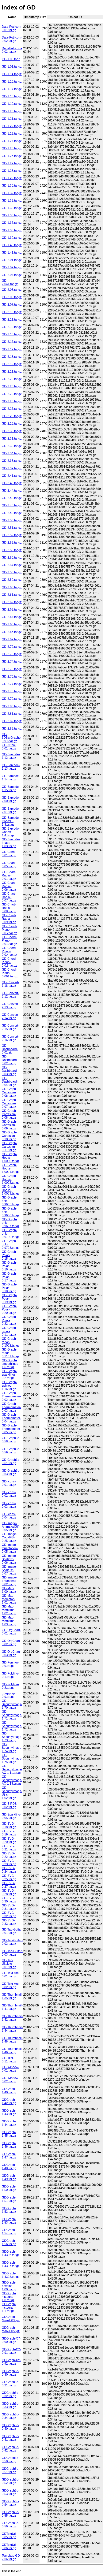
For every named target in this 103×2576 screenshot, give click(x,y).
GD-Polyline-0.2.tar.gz (10, 1686)
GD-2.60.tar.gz (12, 587)
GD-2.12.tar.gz (12, 327)
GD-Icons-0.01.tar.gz (9, 1483)
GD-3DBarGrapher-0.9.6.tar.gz (12, 738)
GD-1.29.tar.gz (12, 178)
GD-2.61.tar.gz (12, 594)
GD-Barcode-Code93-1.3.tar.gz (11, 821)
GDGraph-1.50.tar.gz (9, 2188)
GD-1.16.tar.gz (12, 81)
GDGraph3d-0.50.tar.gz (10, 2459)
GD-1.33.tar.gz (12, 200)
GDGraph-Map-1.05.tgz (11, 2329)
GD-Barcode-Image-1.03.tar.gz (11, 843)
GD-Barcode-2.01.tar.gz (11, 810)
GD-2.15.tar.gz (12, 334)
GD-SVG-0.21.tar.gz (9, 1847)
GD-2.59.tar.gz (12, 579)
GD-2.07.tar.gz (12, 304)
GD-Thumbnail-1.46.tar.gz (12, 2050)
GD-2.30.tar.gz (12, 431)
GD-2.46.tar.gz (12, 505)
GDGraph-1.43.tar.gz (9, 2112)
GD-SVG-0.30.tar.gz (9, 1899)
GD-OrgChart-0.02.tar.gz (11, 1642)
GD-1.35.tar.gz (12, 208)
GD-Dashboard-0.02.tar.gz (10, 1060)
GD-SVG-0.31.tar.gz (9, 1907)
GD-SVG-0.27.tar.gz (9, 1885)
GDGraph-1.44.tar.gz (9, 2123)
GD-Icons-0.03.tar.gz (9, 1505)
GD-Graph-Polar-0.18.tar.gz (9, 1288)
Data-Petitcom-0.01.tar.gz (12, 28)
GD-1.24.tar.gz (12, 141)
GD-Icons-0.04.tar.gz (9, 1515)
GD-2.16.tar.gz (12, 341)
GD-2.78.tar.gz (12, 691)
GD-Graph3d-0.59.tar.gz (11, 1450)
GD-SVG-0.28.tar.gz (9, 1892)
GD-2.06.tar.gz (12, 297)
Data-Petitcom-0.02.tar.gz (12, 39)
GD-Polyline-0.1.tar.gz (10, 1675)
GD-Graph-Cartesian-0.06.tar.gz (9, 1092)
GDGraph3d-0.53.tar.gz (10, 2492)
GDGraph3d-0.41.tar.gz (10, 2438)
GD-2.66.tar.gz (12, 632)
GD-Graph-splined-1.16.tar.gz (9, 1386)
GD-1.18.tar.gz (12, 96)
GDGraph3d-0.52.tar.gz (10, 2481)
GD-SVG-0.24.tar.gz (9, 1870)
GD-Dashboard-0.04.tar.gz (10, 1081)
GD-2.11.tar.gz (12, 319)
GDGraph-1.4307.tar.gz (11, 2264)
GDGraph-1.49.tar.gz (9, 2177)
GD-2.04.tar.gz (12, 275)
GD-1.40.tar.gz (12, 245)
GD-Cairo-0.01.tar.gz (9, 853)
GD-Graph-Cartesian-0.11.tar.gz (9, 1147)
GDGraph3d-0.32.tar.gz (10, 2394)
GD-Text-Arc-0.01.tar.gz (11, 1974)
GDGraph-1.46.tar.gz (9, 2145)
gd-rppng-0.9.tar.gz (8, 1695)
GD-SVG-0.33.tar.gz (9, 1922)
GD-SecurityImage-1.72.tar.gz (12, 1726)
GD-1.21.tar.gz (12, 118)
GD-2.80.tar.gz (12, 706)
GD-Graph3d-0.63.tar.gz (11, 1472)
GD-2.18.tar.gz (12, 356)
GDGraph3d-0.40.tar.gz (10, 2427)
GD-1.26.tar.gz (12, 156)
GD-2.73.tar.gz (12, 654)
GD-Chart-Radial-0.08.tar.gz (9, 908)
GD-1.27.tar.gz (12, 163)
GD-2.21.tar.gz (12, 371)
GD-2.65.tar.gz (12, 624)
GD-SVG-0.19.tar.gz (9, 1832)
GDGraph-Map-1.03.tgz (11, 2318)
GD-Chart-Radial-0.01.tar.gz (9, 875)
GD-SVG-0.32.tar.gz (9, 1914)
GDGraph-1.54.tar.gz (9, 2231)
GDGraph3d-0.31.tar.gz (10, 2383)
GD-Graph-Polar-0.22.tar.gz (9, 1320)
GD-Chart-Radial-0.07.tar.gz (9, 897)
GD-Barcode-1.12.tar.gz (11, 756)
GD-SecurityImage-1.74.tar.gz (12, 1748)
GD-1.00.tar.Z (11, 59)
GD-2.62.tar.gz (12, 602)
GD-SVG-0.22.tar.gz (9, 1855)
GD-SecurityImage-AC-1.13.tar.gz (12, 1780)
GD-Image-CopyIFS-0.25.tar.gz (9, 1537)
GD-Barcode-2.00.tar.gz (11, 799)
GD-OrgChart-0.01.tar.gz (11, 1631)
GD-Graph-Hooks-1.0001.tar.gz (11, 1168)
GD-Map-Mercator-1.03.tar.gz (9, 1621)
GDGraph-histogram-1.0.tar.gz (9, 2297)
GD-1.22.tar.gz (12, 126)
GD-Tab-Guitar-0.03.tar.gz (12, 1953)
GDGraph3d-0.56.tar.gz (10, 2524)
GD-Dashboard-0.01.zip (10, 1049)
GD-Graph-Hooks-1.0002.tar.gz (11, 1179)
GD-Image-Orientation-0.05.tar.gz (10, 1548)
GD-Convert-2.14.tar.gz (10, 1016)
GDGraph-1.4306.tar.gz (11, 2253)
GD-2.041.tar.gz (10, 282)
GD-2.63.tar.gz (12, 609)
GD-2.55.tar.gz (12, 550)
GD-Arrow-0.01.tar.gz (9, 746)
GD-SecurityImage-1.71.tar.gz (12, 1715)
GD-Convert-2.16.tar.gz (10, 1038)
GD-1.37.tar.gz (12, 222)
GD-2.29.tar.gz (12, 423)
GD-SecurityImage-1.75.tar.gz (12, 1758)
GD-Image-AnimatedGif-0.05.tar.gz (11, 1527)
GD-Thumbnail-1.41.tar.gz (12, 2007)
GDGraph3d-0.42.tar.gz (10, 2448)
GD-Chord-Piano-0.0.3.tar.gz (9, 940)
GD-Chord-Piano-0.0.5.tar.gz (9, 962)
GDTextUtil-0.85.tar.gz (9, 2535)
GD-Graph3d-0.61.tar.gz (11, 1461)
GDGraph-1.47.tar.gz (9, 2155)
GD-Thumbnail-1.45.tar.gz (12, 2039)
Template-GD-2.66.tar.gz (11, 2557)
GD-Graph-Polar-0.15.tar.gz (9, 1255)
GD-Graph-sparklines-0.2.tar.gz (9, 1375)
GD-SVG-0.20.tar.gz (9, 1840)
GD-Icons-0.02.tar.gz (9, 1494)
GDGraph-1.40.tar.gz (9, 2090)
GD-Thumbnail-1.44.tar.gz (12, 2029)
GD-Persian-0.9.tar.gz (10, 1664)
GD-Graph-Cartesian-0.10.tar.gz (9, 1136)
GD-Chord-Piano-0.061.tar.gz (10, 973)
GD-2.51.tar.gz (12, 527)
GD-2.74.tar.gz (12, 661)
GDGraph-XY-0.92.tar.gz (11, 2362)
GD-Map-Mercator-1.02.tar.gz (9, 1610)
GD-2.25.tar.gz (12, 394)
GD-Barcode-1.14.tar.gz (11, 777)
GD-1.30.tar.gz (12, 185)
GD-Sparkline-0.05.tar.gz (11, 1816)
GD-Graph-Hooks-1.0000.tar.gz (11, 1158)
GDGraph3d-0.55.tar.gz (10, 2514)
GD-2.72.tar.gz (12, 646)
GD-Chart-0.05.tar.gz (9, 864)
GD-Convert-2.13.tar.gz (10, 1005)
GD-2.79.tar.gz (12, 698)
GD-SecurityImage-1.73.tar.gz (12, 1737)
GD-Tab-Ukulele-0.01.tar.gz (9, 1964)
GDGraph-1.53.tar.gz (9, 2220)
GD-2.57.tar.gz (12, 565)
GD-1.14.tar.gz (12, 74)
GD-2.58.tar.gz (12, 572)
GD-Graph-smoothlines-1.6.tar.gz (10, 1364)
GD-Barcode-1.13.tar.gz (11, 767)
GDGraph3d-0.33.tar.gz (10, 2405)
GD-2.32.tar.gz (12, 446)
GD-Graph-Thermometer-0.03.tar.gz (11, 1407)
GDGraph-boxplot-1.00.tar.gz (9, 2286)
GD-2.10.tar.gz (12, 312)
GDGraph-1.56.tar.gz (9, 2242)
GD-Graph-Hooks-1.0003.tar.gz (11, 1190)
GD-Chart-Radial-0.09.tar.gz (9, 919)
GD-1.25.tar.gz (12, 148)
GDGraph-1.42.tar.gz (9, 2101)
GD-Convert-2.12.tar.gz (10, 994)
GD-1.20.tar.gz (12, 111)
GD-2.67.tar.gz (12, 639)
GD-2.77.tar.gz (12, 684)
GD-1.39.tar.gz (12, 237)
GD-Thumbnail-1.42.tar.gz (12, 2018)
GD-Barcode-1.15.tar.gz (11, 788)
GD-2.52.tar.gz (12, 535)
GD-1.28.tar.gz (12, 170)
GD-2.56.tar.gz (12, 557)
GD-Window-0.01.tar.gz (10, 2068)
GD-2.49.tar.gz (12, 513)
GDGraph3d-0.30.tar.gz (10, 2373)
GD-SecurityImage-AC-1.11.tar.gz (12, 1769)
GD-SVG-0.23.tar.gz (9, 1862)
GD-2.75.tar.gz (12, 669)
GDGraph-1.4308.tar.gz (11, 2275)
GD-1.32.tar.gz (12, 193)
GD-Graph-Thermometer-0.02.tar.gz (11, 1396)
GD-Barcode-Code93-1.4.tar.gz (11, 832)
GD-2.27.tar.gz (12, 408)
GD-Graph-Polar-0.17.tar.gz (9, 1277)
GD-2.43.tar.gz (12, 483)
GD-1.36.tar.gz (12, 215)
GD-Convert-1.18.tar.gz (10, 984)
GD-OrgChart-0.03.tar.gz (11, 1653)
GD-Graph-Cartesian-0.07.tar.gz (9, 1103)
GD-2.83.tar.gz (12, 728)
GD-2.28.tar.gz (12, 416)
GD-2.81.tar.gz (12, 713)
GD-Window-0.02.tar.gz (10, 2079)
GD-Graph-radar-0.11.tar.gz (9, 1331)
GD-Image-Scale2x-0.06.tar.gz (9, 1559)
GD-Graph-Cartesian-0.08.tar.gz (9, 1114)
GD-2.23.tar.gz (12, 386)
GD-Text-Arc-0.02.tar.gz (11, 1985)
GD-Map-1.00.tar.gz (9, 1590)
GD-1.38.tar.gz (12, 230)
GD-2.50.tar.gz (12, 520)
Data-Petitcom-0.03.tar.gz (12, 50)
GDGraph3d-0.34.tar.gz (10, 2416)
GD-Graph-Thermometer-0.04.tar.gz (11, 1418)
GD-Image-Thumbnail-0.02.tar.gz (9, 1581)
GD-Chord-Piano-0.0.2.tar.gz (9, 930)
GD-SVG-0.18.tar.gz (9, 1825)
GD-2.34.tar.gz (12, 453)
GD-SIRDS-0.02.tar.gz (10, 1805)
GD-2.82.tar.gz (12, 721)
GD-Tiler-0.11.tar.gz (9, 2059)
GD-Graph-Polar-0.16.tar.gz (9, 1266)
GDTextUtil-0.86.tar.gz (9, 2546)
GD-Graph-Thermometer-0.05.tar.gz (11, 1429)
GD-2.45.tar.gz (12, 498)
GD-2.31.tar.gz (12, 438)
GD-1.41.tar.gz (12, 252)
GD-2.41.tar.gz (12, 475)
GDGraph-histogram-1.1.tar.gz (9, 2308)
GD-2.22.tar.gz (12, 379)
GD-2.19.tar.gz (12, 364)
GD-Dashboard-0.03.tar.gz (10, 1071)
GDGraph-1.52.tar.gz (9, 2210)
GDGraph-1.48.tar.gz (9, 2166)
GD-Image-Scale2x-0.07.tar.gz (9, 1570)
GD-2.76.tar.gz (12, 676)
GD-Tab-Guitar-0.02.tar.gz (12, 1942)
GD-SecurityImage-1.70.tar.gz (12, 1704)
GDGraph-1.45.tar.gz (9, 2134)
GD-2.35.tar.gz (12, 460)
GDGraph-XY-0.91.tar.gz (11, 2351)
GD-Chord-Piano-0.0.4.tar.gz (9, 951)
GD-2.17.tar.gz (12, 349)
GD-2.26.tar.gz (12, 401)
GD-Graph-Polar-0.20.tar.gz (9, 1309)
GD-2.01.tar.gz (12, 260)
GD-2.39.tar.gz (12, 468)
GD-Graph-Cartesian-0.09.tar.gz (9, 1125)
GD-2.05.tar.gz (12, 289)
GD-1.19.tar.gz (12, 103)
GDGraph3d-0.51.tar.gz (10, 2470)
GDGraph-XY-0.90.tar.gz (11, 2340)
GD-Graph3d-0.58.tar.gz (11, 1439)
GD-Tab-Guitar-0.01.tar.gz (12, 1931)
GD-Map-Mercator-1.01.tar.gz (9, 1599)
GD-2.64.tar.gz (12, 617)
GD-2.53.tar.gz (12, 542)
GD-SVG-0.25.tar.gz (9, 1877)
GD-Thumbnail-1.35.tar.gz (12, 1996)
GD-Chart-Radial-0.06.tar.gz (9, 886)
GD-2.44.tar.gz (12, 490)
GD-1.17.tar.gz (12, 89)
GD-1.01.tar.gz (12, 66)
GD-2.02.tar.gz (12, 267)
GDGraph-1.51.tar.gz (9, 2199)
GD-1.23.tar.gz (12, 133)
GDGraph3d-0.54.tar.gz (10, 2503)
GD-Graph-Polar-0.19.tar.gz (9, 1299)
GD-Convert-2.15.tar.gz (10, 1027)
